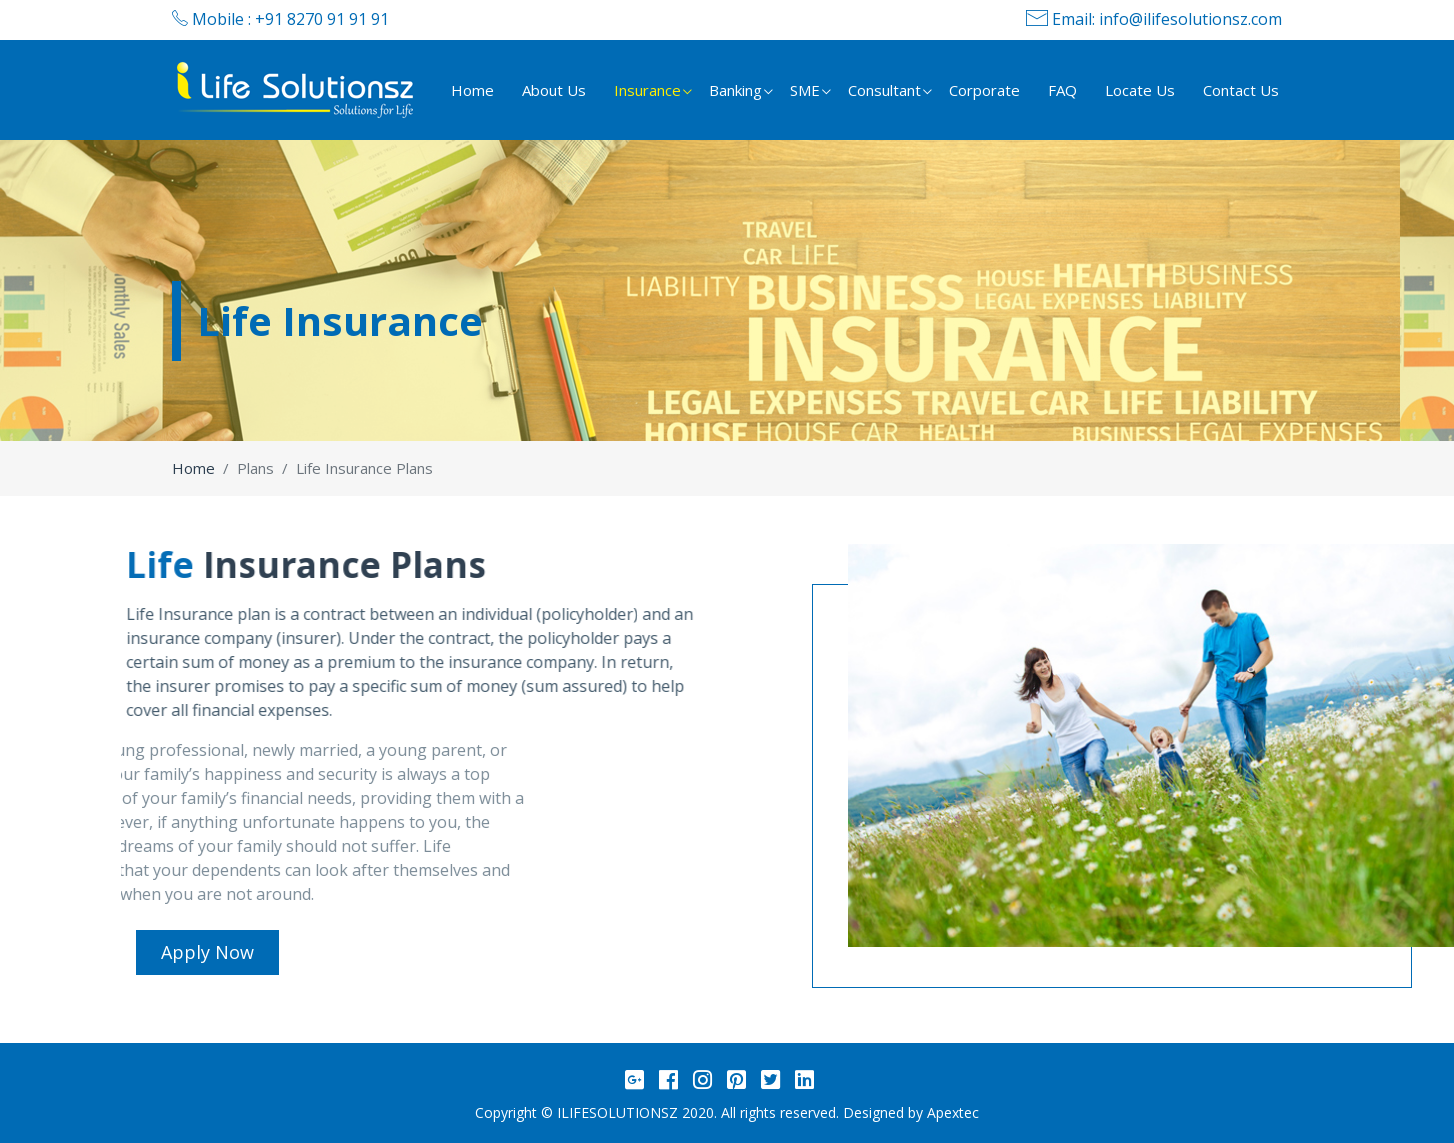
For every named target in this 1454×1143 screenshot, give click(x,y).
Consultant (884, 90)
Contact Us (1241, 90)
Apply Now (207, 952)
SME (805, 90)
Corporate (984, 90)
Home (472, 90)
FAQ (1062, 90)
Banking (735, 90)
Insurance (647, 90)
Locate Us (1140, 90)
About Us (554, 90)
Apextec (953, 1112)
